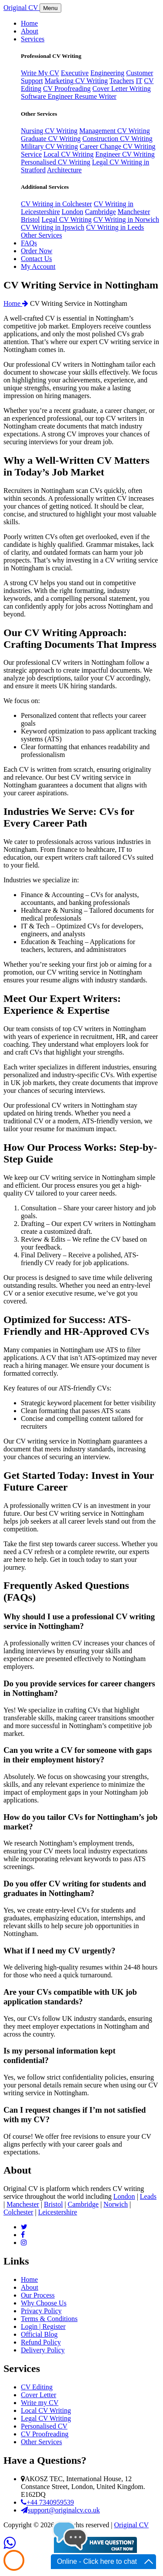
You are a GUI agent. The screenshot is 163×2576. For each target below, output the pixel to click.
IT (139, 80)
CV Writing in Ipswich (52, 227)
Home (15, 303)
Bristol (30, 219)
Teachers (122, 80)
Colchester (18, 2212)
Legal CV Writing (67, 219)
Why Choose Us (44, 2303)
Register (53, 2326)
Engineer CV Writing (125, 154)
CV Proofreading (66, 88)
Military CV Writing (49, 146)
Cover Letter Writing (122, 88)
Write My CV (40, 73)
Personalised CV (44, 2426)
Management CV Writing (114, 130)
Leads (148, 2196)
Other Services (41, 235)
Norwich (115, 2204)
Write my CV (39, 2402)
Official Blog (39, 2334)
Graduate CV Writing (50, 138)
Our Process (38, 2295)
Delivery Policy (43, 2350)
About (29, 2287)
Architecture (64, 170)
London (72, 211)
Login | (31, 2326)
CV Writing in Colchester (56, 204)
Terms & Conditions (49, 2318)
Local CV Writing (68, 154)
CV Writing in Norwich (126, 219)
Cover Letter (38, 2394)
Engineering (107, 73)
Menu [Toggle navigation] (50, 8)
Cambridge (100, 211)
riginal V (21, 7)
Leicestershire (57, 2212)
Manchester (134, 211)
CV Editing (37, 2387)
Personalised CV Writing (55, 162)
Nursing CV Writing (49, 130)
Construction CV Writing (117, 138)
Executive (75, 73)
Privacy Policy (41, 2311)
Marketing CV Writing (76, 80)
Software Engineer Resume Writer (68, 96)
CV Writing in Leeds (115, 227)
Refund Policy (41, 2342)
